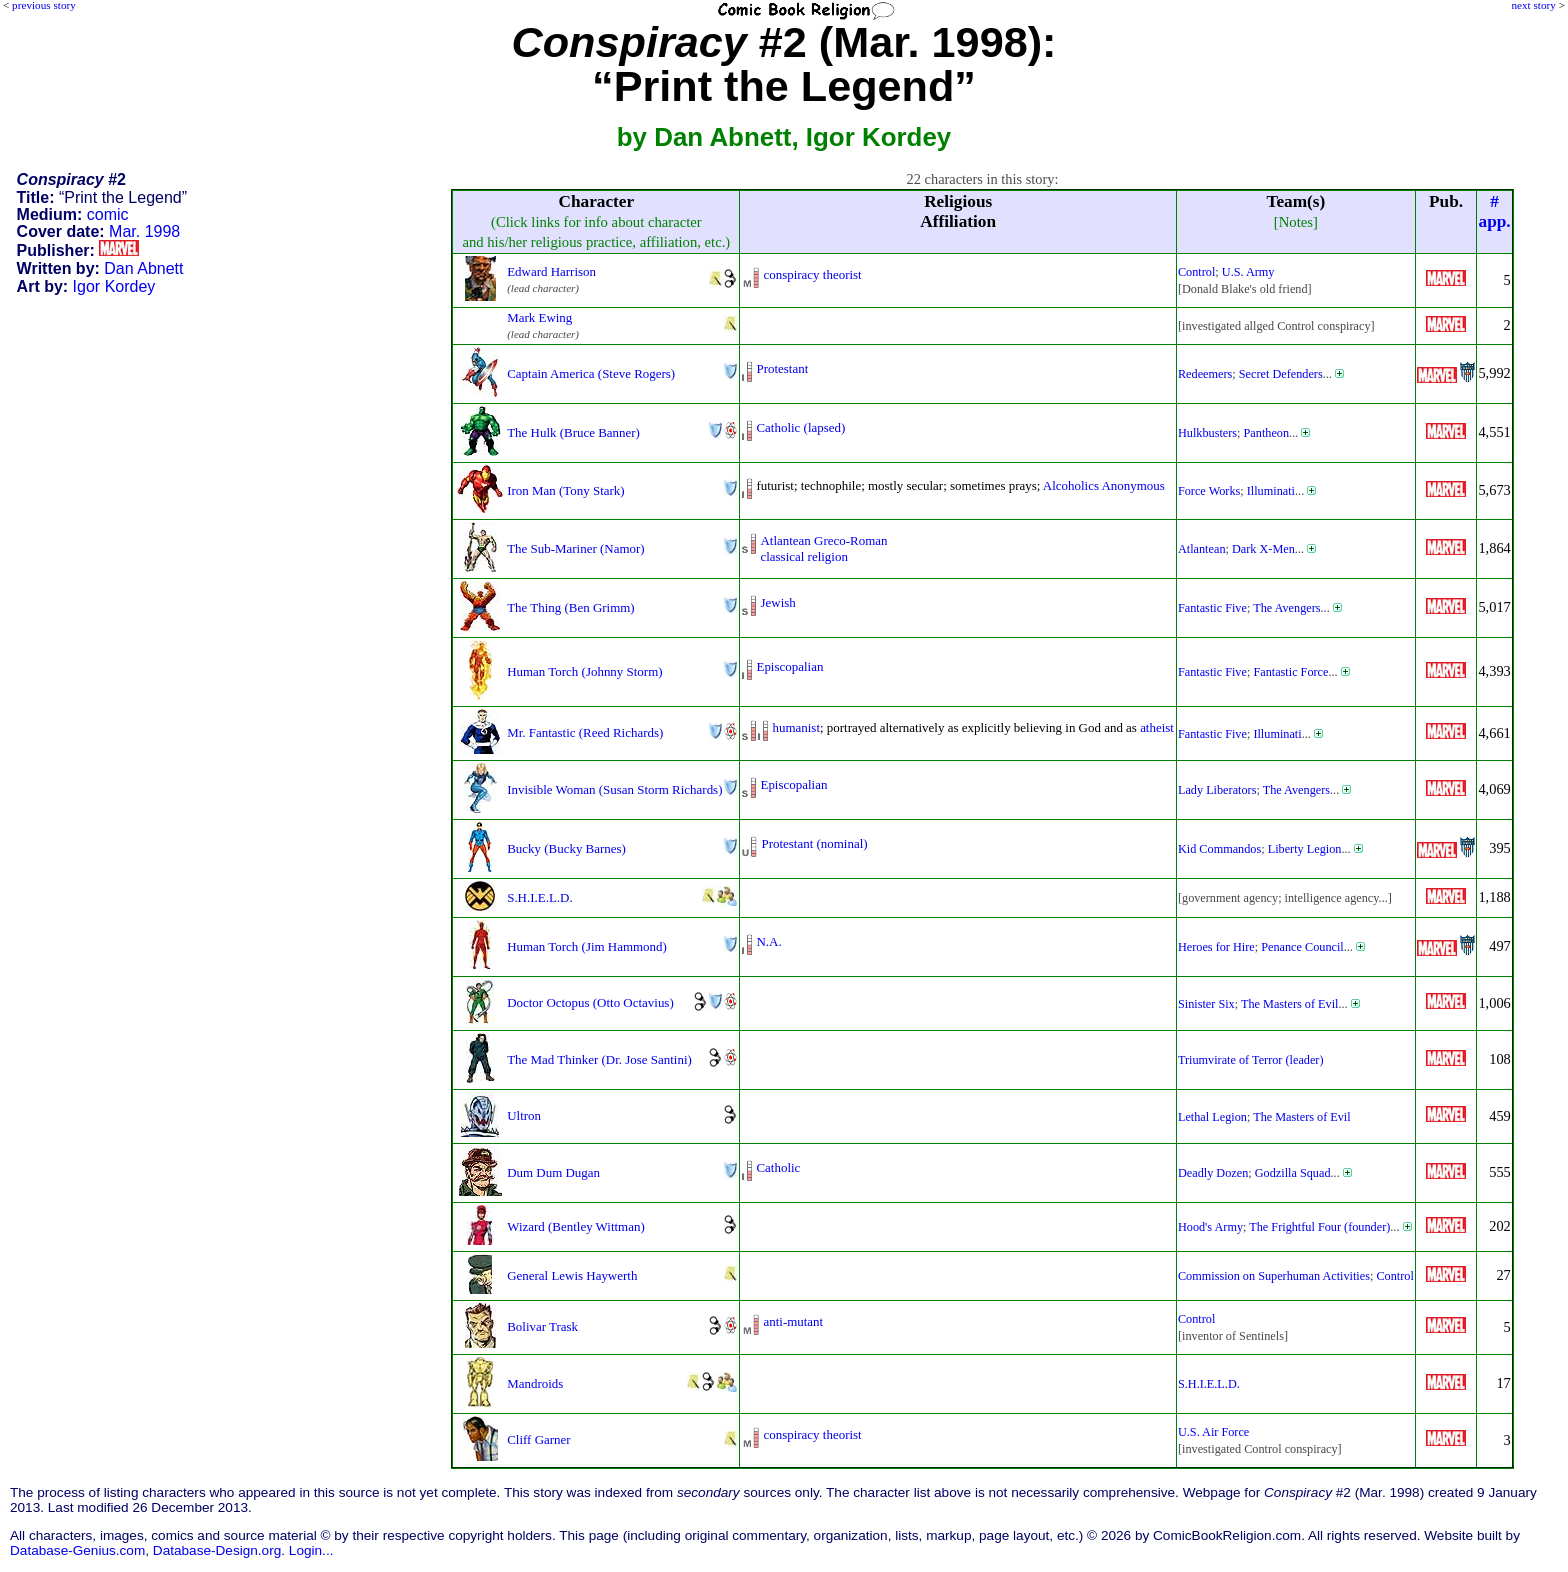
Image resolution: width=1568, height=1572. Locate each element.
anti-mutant (793, 1321)
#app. (1495, 211)
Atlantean (1202, 549)
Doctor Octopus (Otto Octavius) (590, 1002)
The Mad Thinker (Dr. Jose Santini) (599, 1059)
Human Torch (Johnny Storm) (584, 671)
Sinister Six (1206, 1004)
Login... (311, 1550)
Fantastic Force (1290, 672)
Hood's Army (1210, 1227)
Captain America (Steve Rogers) (591, 373)
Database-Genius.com (77, 1550)
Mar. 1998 (144, 231)
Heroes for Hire (1216, 947)
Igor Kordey (114, 286)
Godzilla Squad (1293, 1173)
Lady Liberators (1217, 790)
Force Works (1209, 491)
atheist (1157, 727)
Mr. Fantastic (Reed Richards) (585, 732)
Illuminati (1271, 491)
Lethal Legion (1212, 1117)
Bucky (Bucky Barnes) (566, 848)
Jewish (777, 602)
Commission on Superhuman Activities (1274, 1276)
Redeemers (1205, 374)
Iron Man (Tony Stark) (565, 490)
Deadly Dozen (1213, 1173)
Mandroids (535, 1383)
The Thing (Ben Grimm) (570, 607)
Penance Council (1302, 947)
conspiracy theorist (812, 274)
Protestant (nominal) (814, 843)
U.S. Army (1248, 272)
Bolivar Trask (542, 1326)
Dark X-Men (1263, 549)
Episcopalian (789, 666)
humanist (796, 727)
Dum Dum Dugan (553, 1172)
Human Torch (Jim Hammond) (587, 946)
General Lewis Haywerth (572, 1275)
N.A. (768, 941)
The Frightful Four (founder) (1319, 1227)
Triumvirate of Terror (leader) (1251, 1060)
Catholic (778, 1167)
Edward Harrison (551, 271)
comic (108, 214)
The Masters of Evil (1290, 1004)
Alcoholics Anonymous (1104, 485)
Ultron (524, 1115)
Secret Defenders (1281, 374)
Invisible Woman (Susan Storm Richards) (614, 789)
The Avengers (1286, 608)
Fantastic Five (1212, 608)
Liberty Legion (1305, 849)
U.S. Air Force (1213, 1432)
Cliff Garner (538, 1439)
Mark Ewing (539, 317)
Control (1196, 272)
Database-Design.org (217, 1550)
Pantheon (1267, 433)
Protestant (782, 368)
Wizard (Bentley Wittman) (576, 1226)
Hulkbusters (1207, 433)
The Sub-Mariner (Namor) (575, 548)
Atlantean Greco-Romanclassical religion (823, 548)
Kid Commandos (1219, 849)
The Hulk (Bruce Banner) (573, 432)
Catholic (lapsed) (800, 427)
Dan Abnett (143, 268)
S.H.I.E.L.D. (539, 897)
